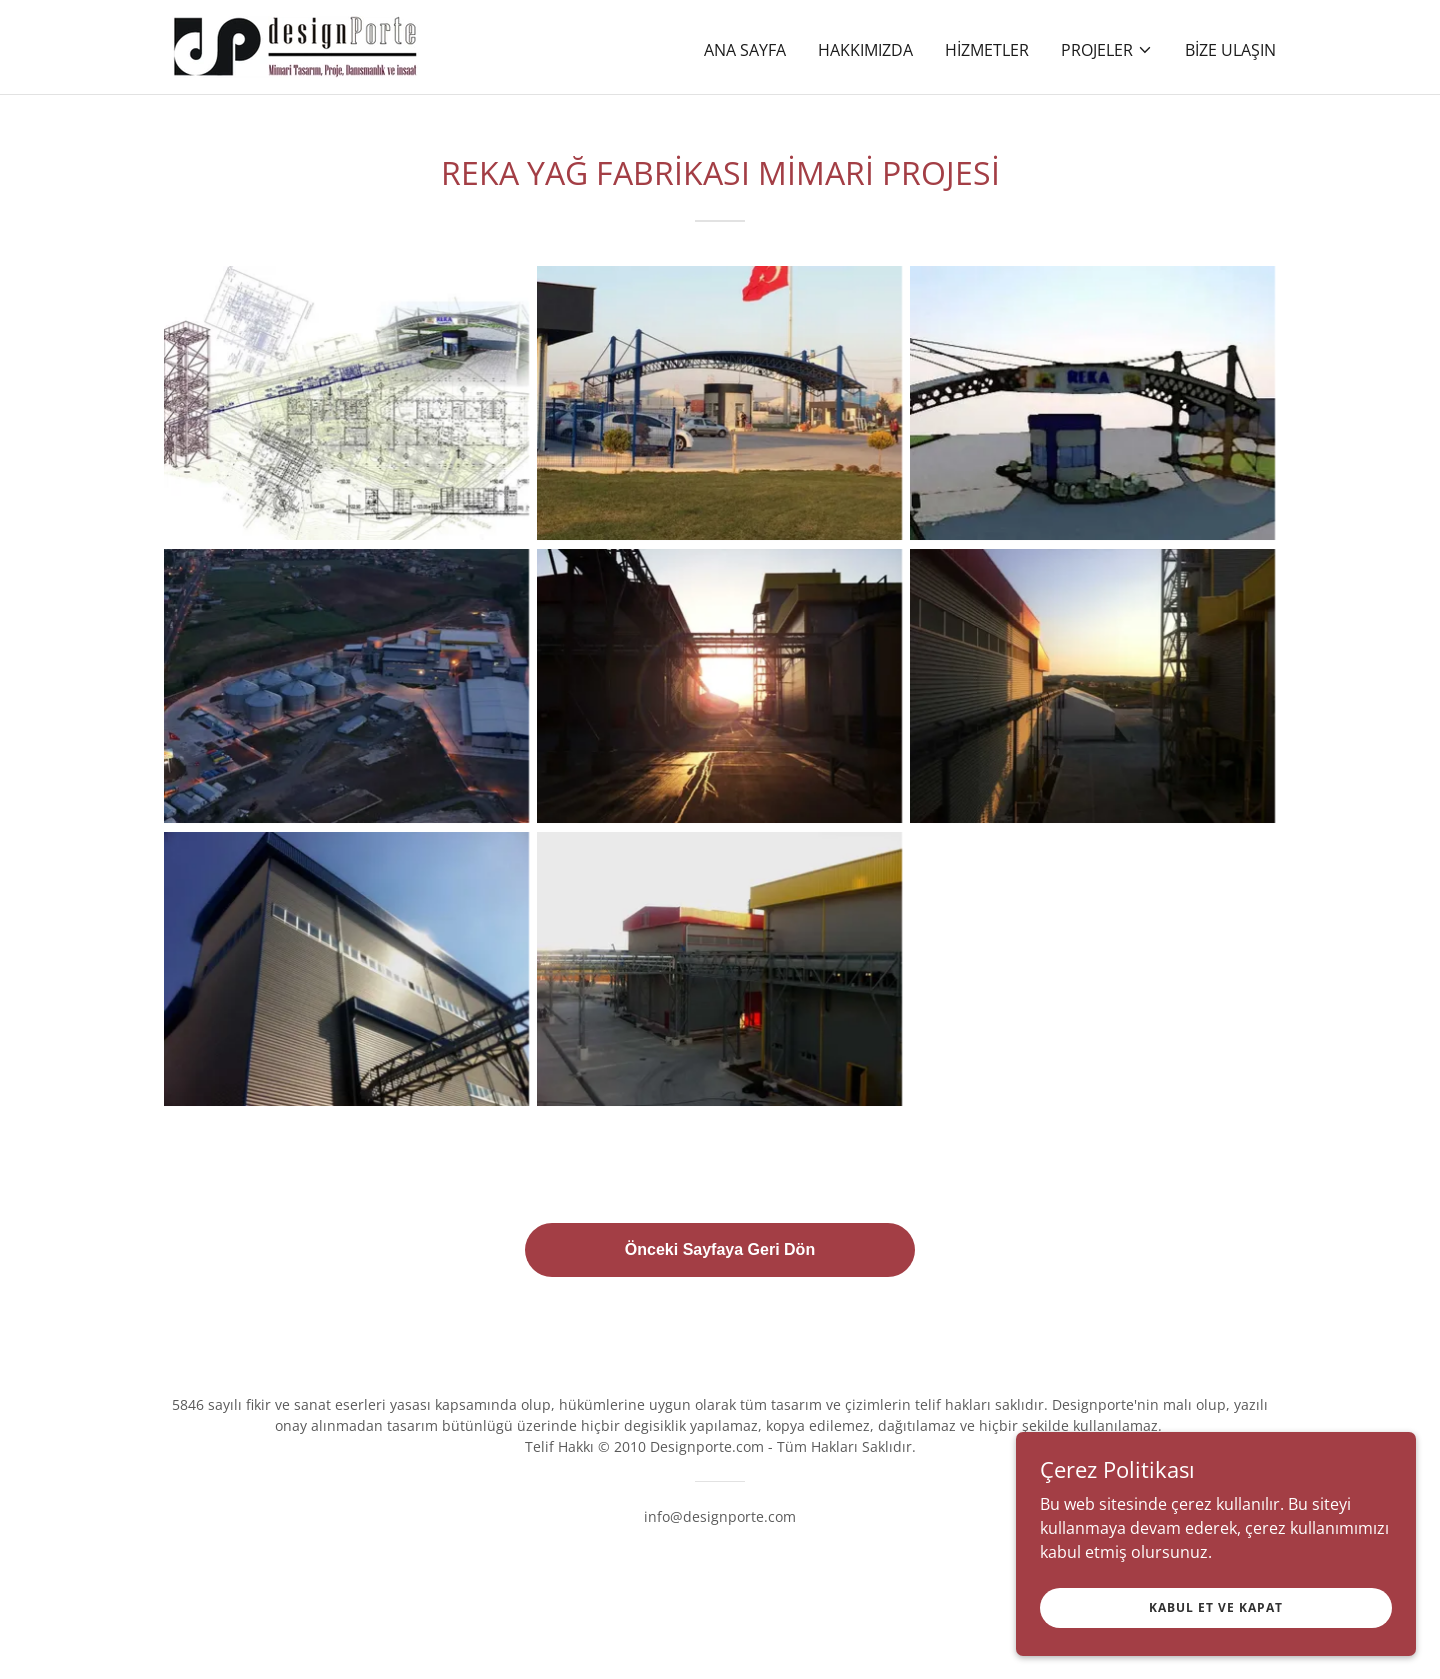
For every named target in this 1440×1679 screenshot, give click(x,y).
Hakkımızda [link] (865, 50)
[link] (295, 45)
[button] (1107, 50)
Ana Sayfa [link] (745, 50)
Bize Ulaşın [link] (1230, 50)
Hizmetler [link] (987, 50)
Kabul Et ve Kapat (1216, 1621)
